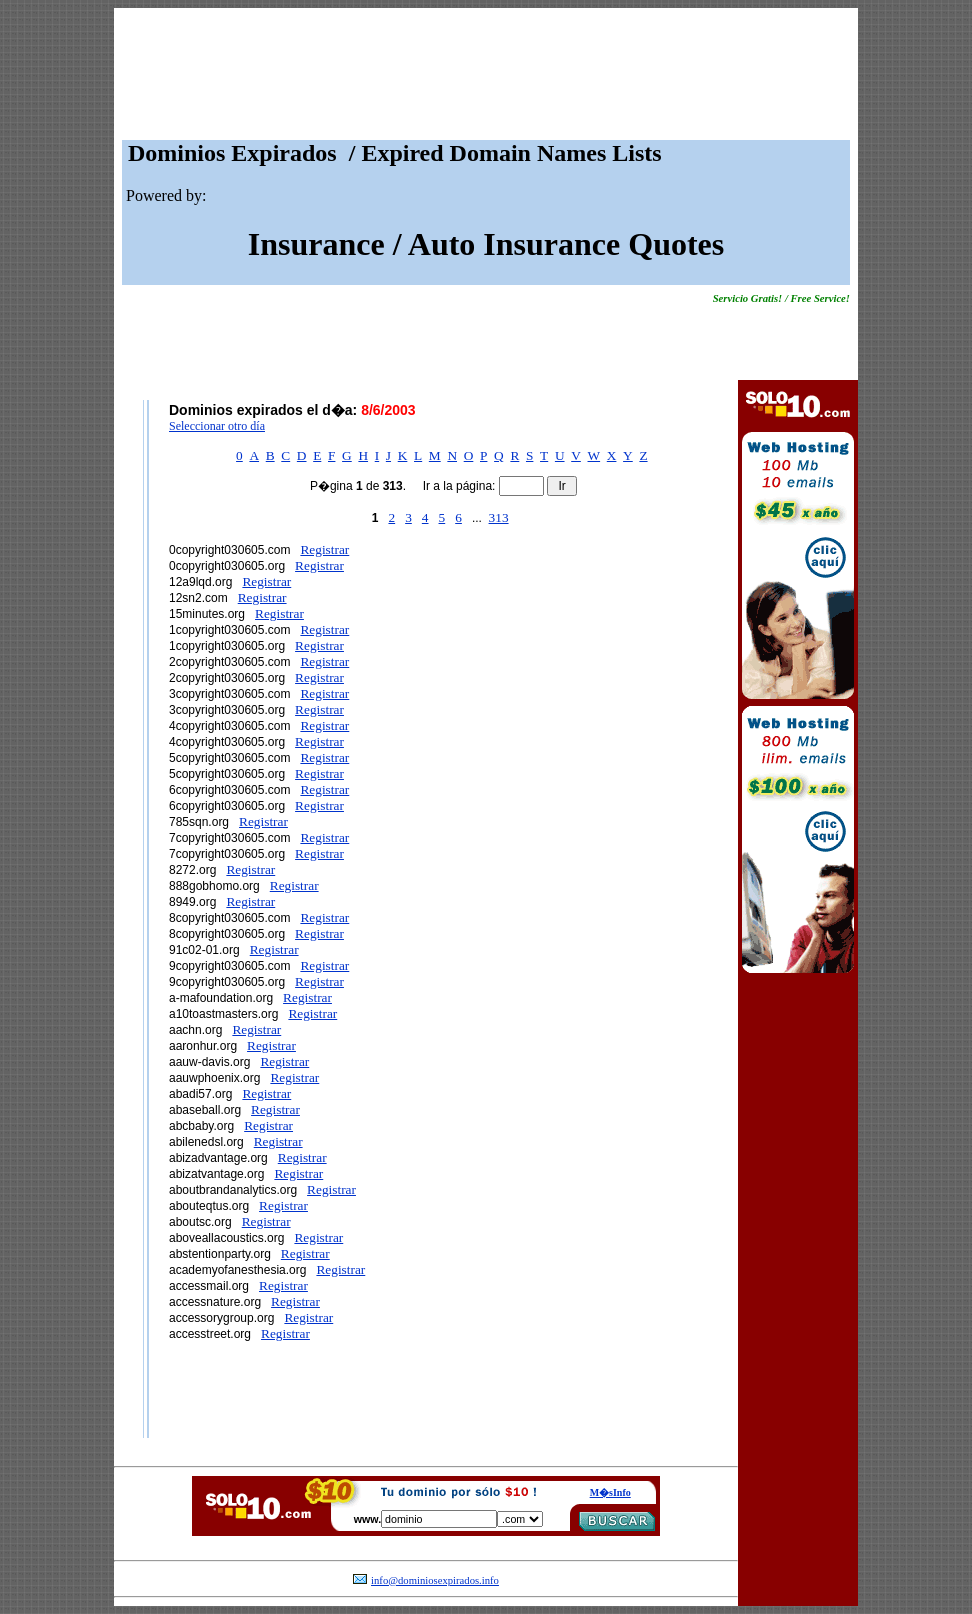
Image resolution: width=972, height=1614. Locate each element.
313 (499, 517)
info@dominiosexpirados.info (435, 1580)
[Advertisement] (486, 79)
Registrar (324, 549)
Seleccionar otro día (217, 426)
